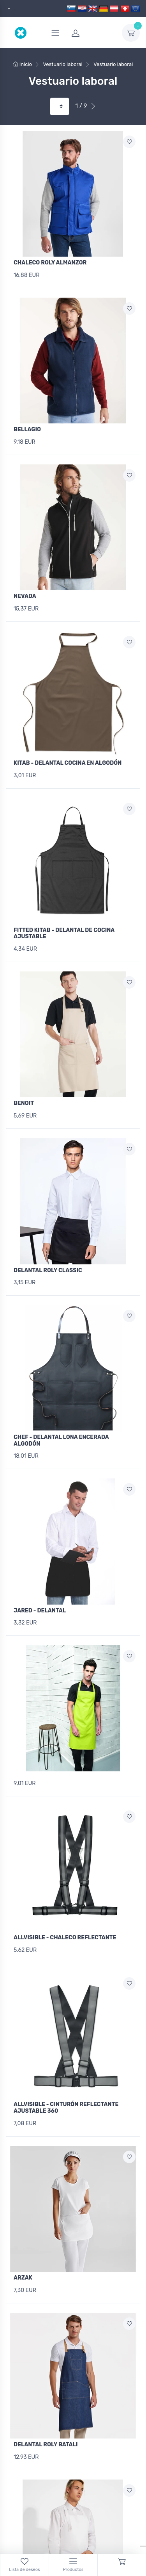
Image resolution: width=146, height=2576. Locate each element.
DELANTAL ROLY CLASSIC (48, 1270)
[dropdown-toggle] (131, 33)
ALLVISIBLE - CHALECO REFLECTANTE (65, 1937)
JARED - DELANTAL (40, 1610)
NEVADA (25, 596)
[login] (92, 33)
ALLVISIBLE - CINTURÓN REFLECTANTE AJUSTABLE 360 (66, 2107)
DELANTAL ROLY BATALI (45, 2444)
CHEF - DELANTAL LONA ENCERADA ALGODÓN (61, 1440)
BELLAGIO (27, 429)
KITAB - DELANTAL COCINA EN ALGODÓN (67, 763)
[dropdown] (8, 9)
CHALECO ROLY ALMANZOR (50, 262)
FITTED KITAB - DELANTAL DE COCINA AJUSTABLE (64, 933)
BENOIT (24, 1103)
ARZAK (23, 2277)
